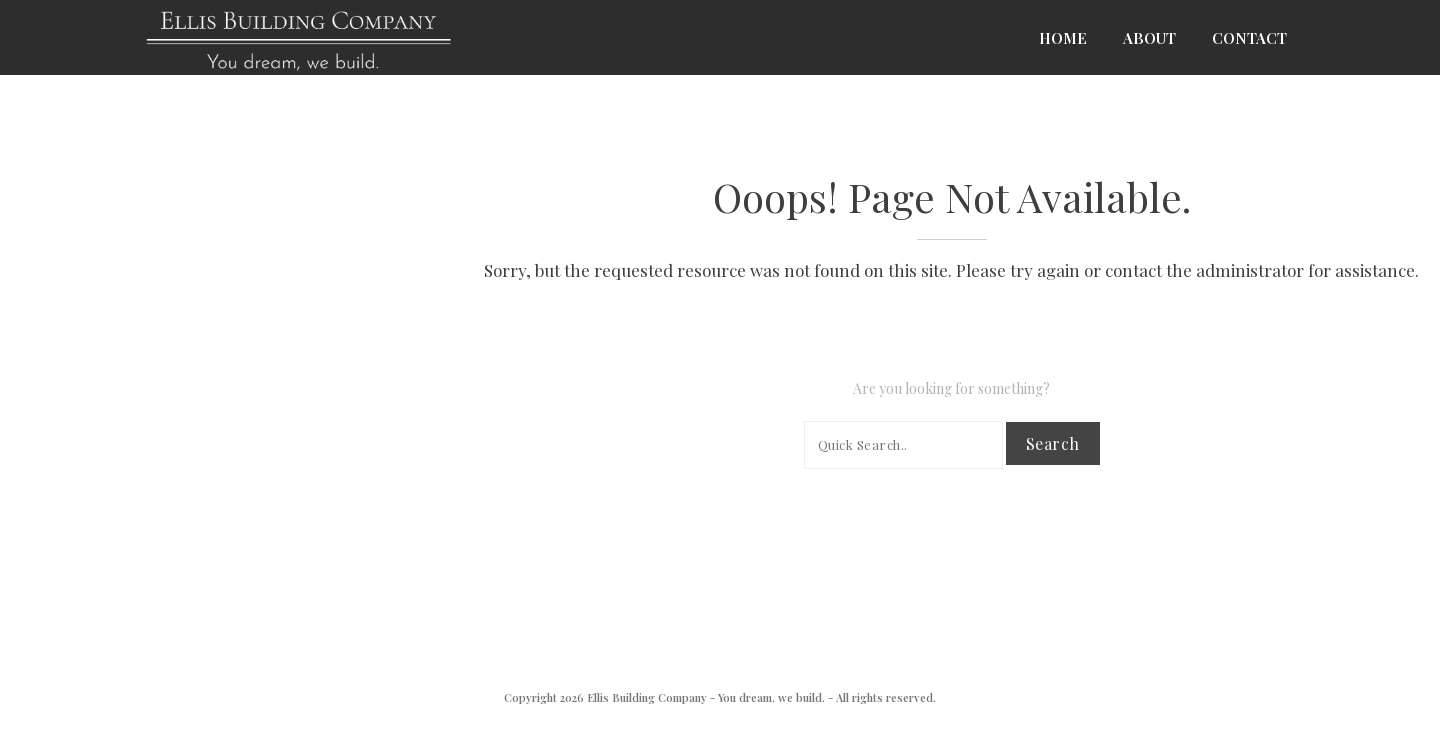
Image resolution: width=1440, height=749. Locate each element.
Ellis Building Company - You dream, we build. (706, 697)
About (1149, 38)
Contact (1249, 38)
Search (1053, 443)
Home (1063, 38)
